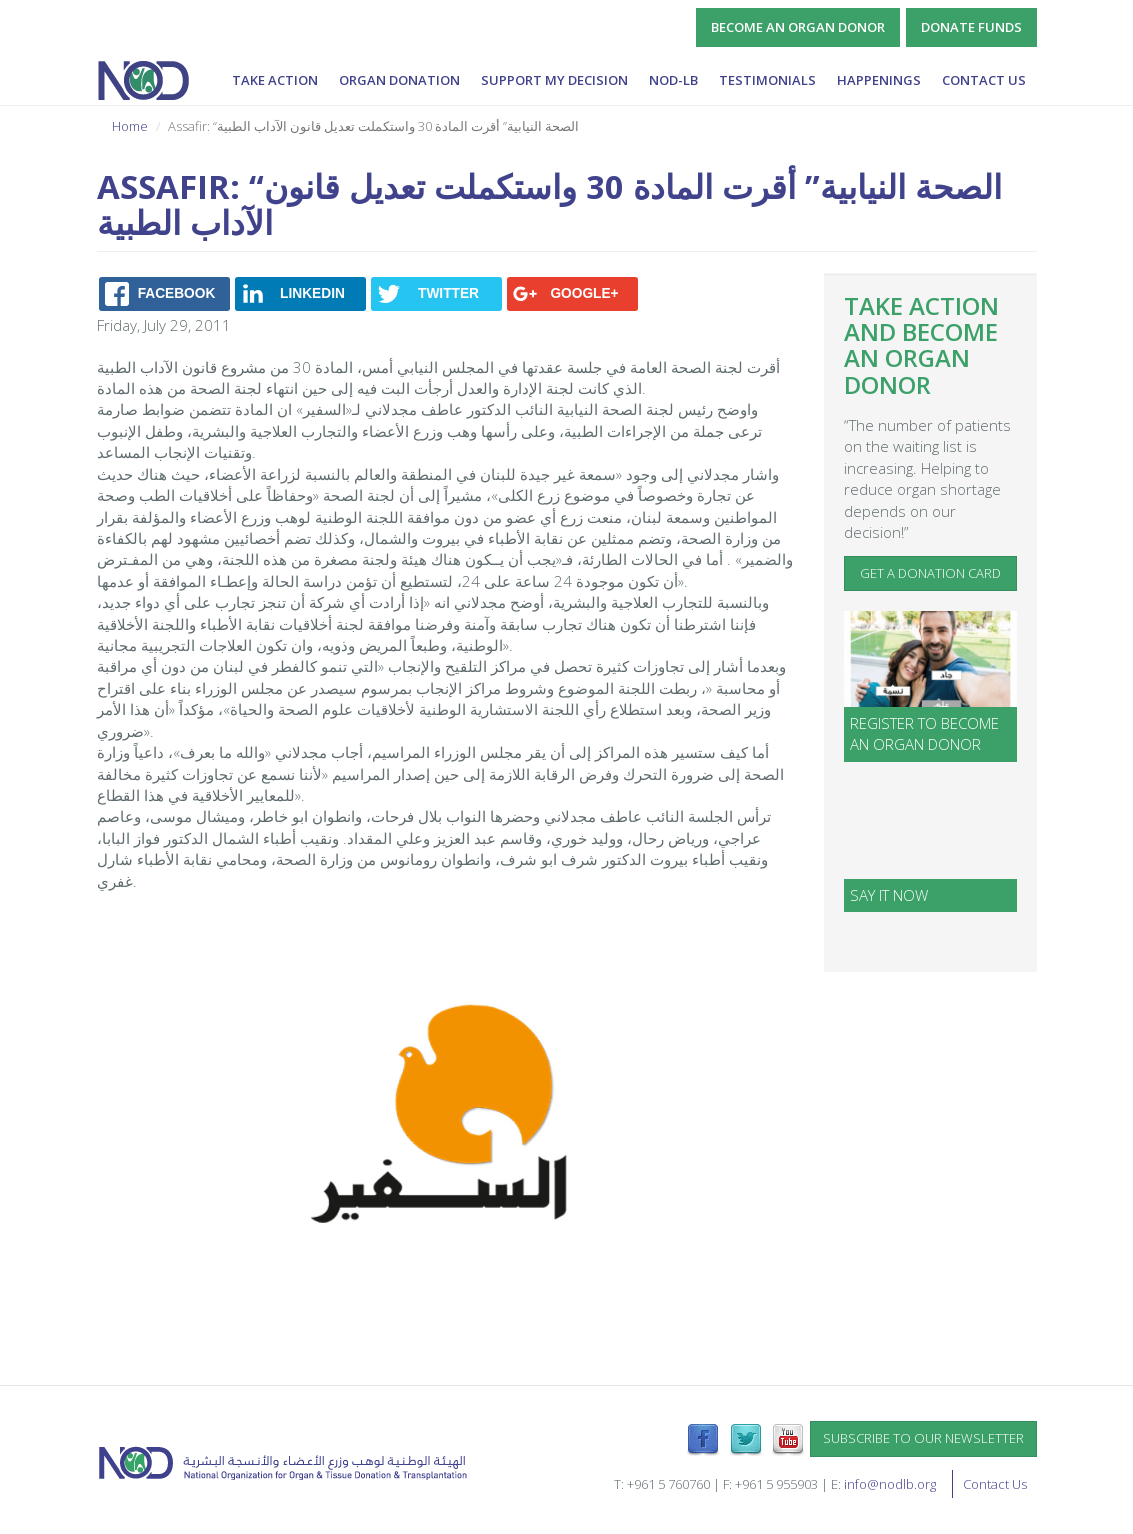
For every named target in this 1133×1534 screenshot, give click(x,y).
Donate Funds (971, 27)
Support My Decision (554, 80)
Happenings (879, 80)
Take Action (275, 80)
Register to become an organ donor (924, 733)
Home (130, 126)
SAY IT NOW (889, 895)
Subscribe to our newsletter (923, 1438)
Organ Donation (399, 80)
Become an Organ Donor (798, 27)
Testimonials (767, 80)
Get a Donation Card (930, 573)
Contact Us (984, 80)
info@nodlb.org (890, 1484)
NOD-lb (673, 80)
